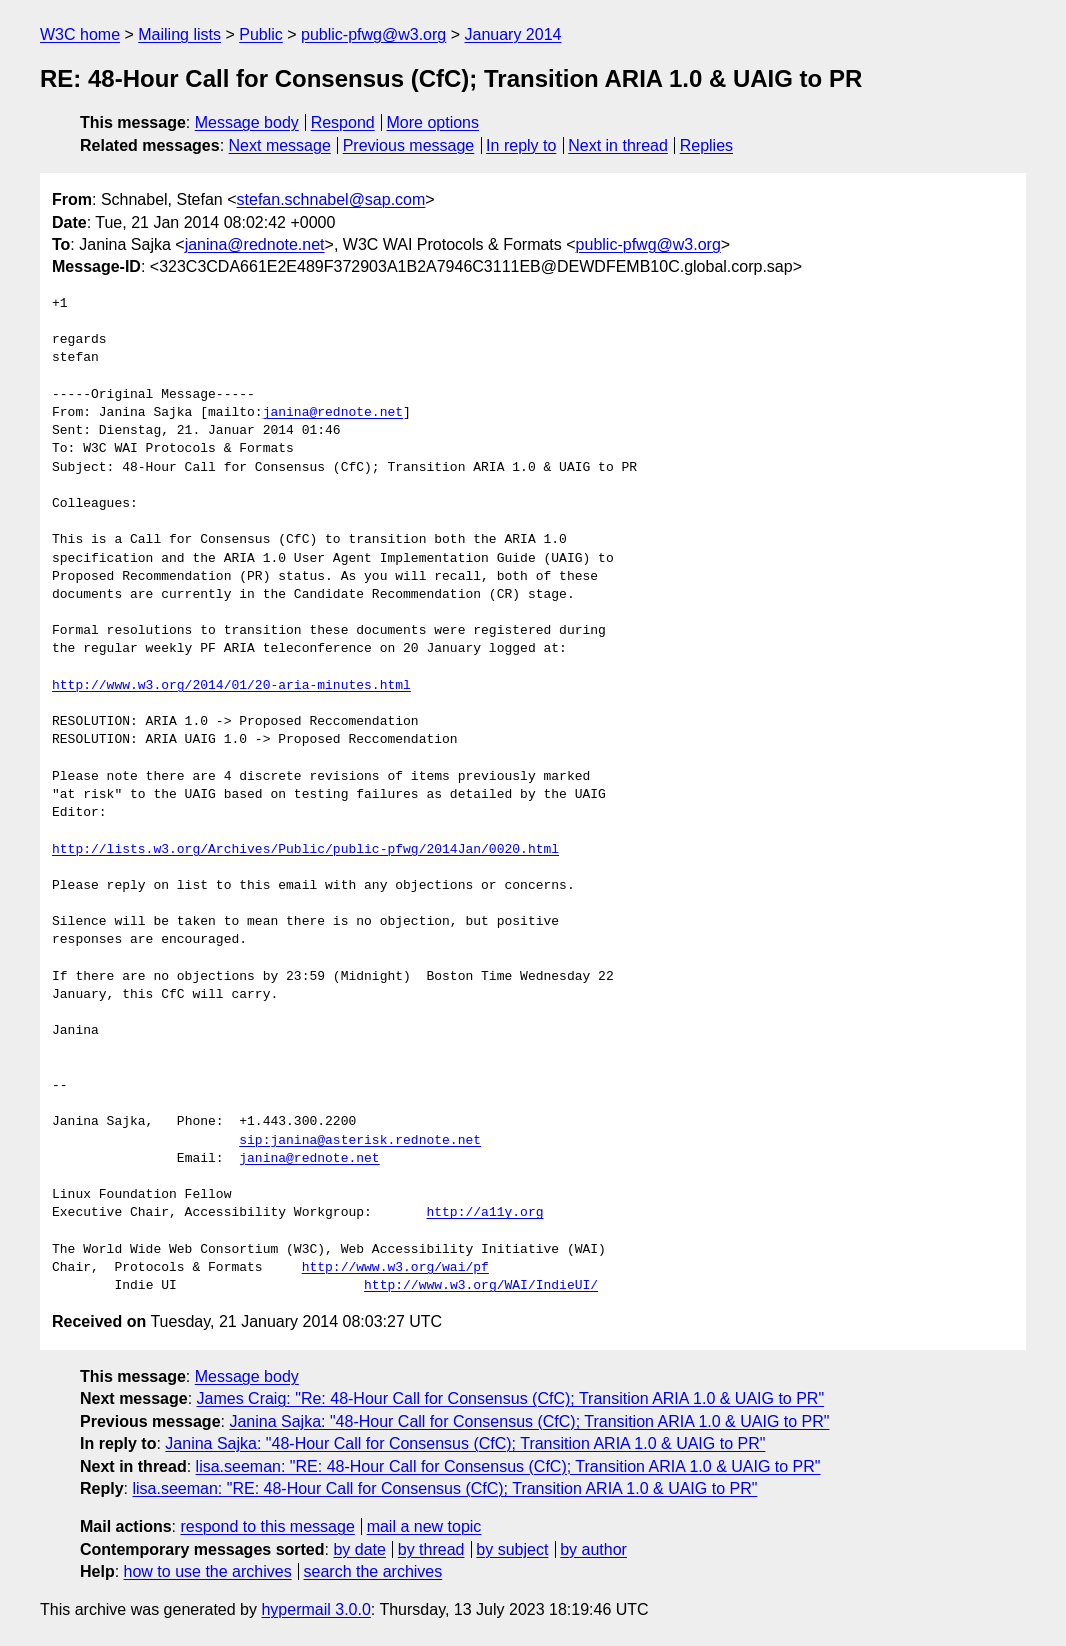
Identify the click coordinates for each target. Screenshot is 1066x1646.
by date (359, 1549)
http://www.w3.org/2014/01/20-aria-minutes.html (231, 686)
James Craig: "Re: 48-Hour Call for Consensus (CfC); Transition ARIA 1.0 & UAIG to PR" (511, 1398)
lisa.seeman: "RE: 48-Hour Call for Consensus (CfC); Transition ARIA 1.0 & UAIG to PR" (508, 1466)
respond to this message (267, 1526)
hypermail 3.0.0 (315, 1609)
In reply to (521, 145)
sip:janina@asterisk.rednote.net (360, 1141)
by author (593, 1549)
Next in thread (618, 145)
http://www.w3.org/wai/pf (395, 1268)
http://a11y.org (484, 1213)
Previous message (409, 145)
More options (433, 122)
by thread (431, 1549)
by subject (512, 1549)
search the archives (373, 1571)
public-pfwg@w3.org (373, 34)
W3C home (80, 34)
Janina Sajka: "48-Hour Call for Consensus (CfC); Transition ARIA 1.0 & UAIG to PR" (529, 1421)
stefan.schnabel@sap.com (331, 199)
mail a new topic (424, 1526)
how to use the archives (208, 1571)
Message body (247, 122)
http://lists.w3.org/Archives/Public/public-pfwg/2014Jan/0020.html (305, 850)
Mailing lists (179, 34)
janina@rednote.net (255, 244)
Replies (706, 145)
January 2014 (513, 34)
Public (261, 34)
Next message (280, 145)
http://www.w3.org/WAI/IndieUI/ (481, 1286)
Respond (343, 122)
